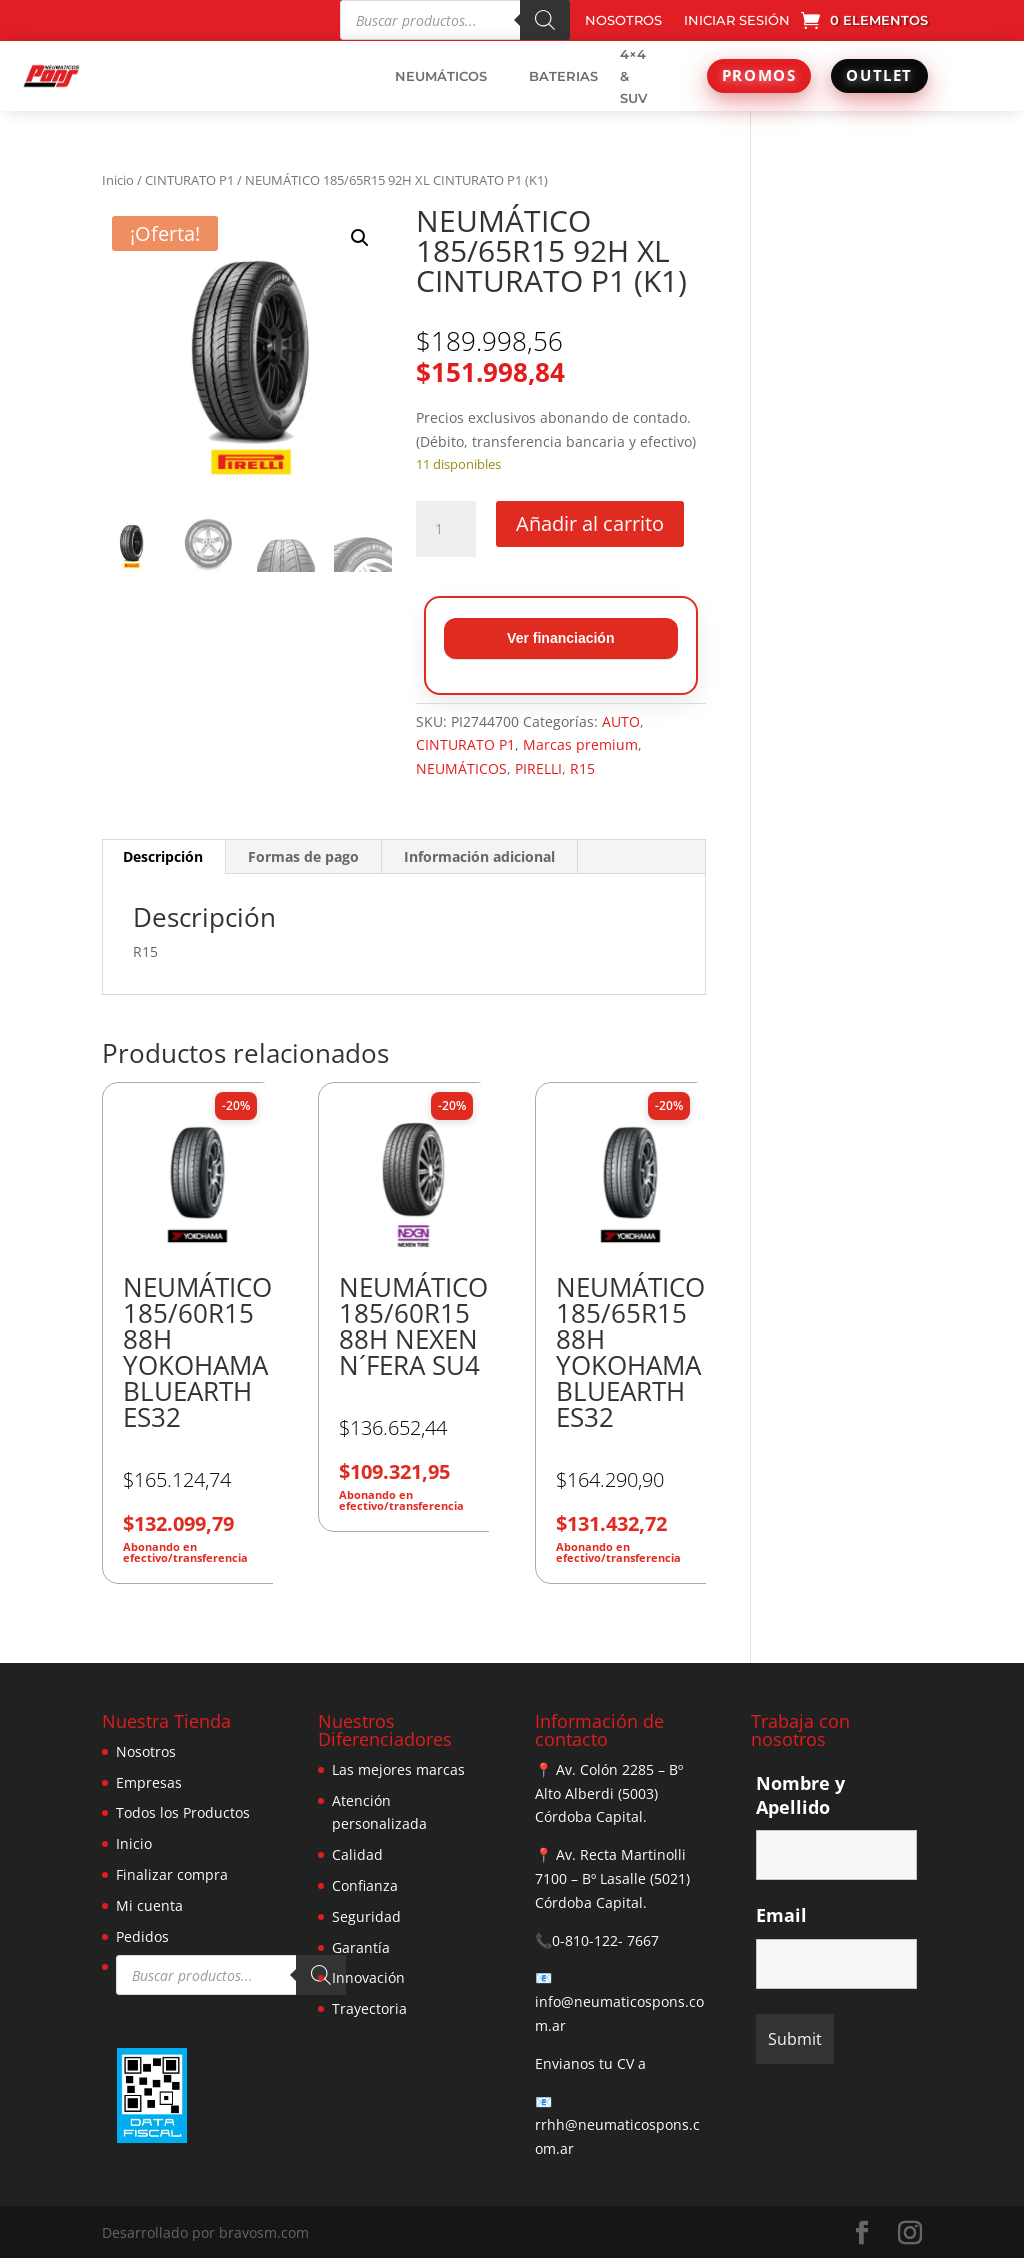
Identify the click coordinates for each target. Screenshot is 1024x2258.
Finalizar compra (172, 1874)
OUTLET (879, 75)
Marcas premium (580, 744)
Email (781, 1915)
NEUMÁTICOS (441, 76)
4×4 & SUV (633, 76)
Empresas (149, 1782)
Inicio (118, 180)
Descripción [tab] (163, 856)
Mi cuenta (149, 1905)
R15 (582, 768)
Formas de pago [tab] (303, 856)
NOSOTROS (623, 20)
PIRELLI (538, 768)
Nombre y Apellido (800, 1795)
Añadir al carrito (590, 523)
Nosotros (146, 1751)
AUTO (621, 721)
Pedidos (142, 1936)
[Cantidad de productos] (446, 529)
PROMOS (759, 75)
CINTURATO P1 (189, 180)
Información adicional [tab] (479, 856)
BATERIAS (563, 76)
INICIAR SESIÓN (737, 20)
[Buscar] (545, 20)
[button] (360, 238)
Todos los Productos (183, 1812)
